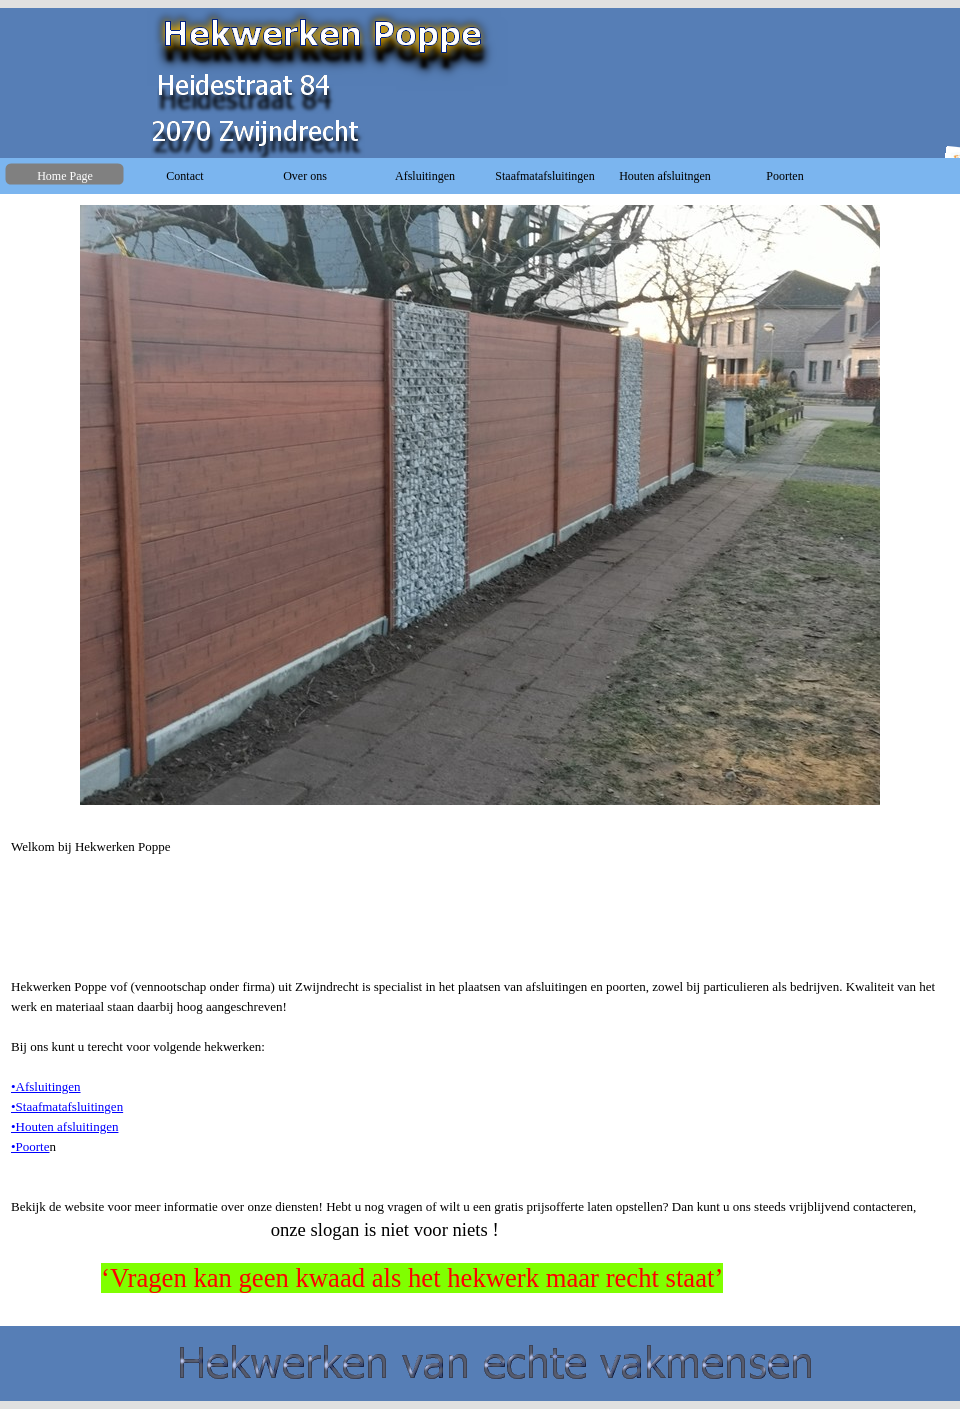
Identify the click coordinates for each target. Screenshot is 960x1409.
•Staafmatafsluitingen (67, 1106)
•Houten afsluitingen (64, 1126)
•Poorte (30, 1146)
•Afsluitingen (46, 1086)
